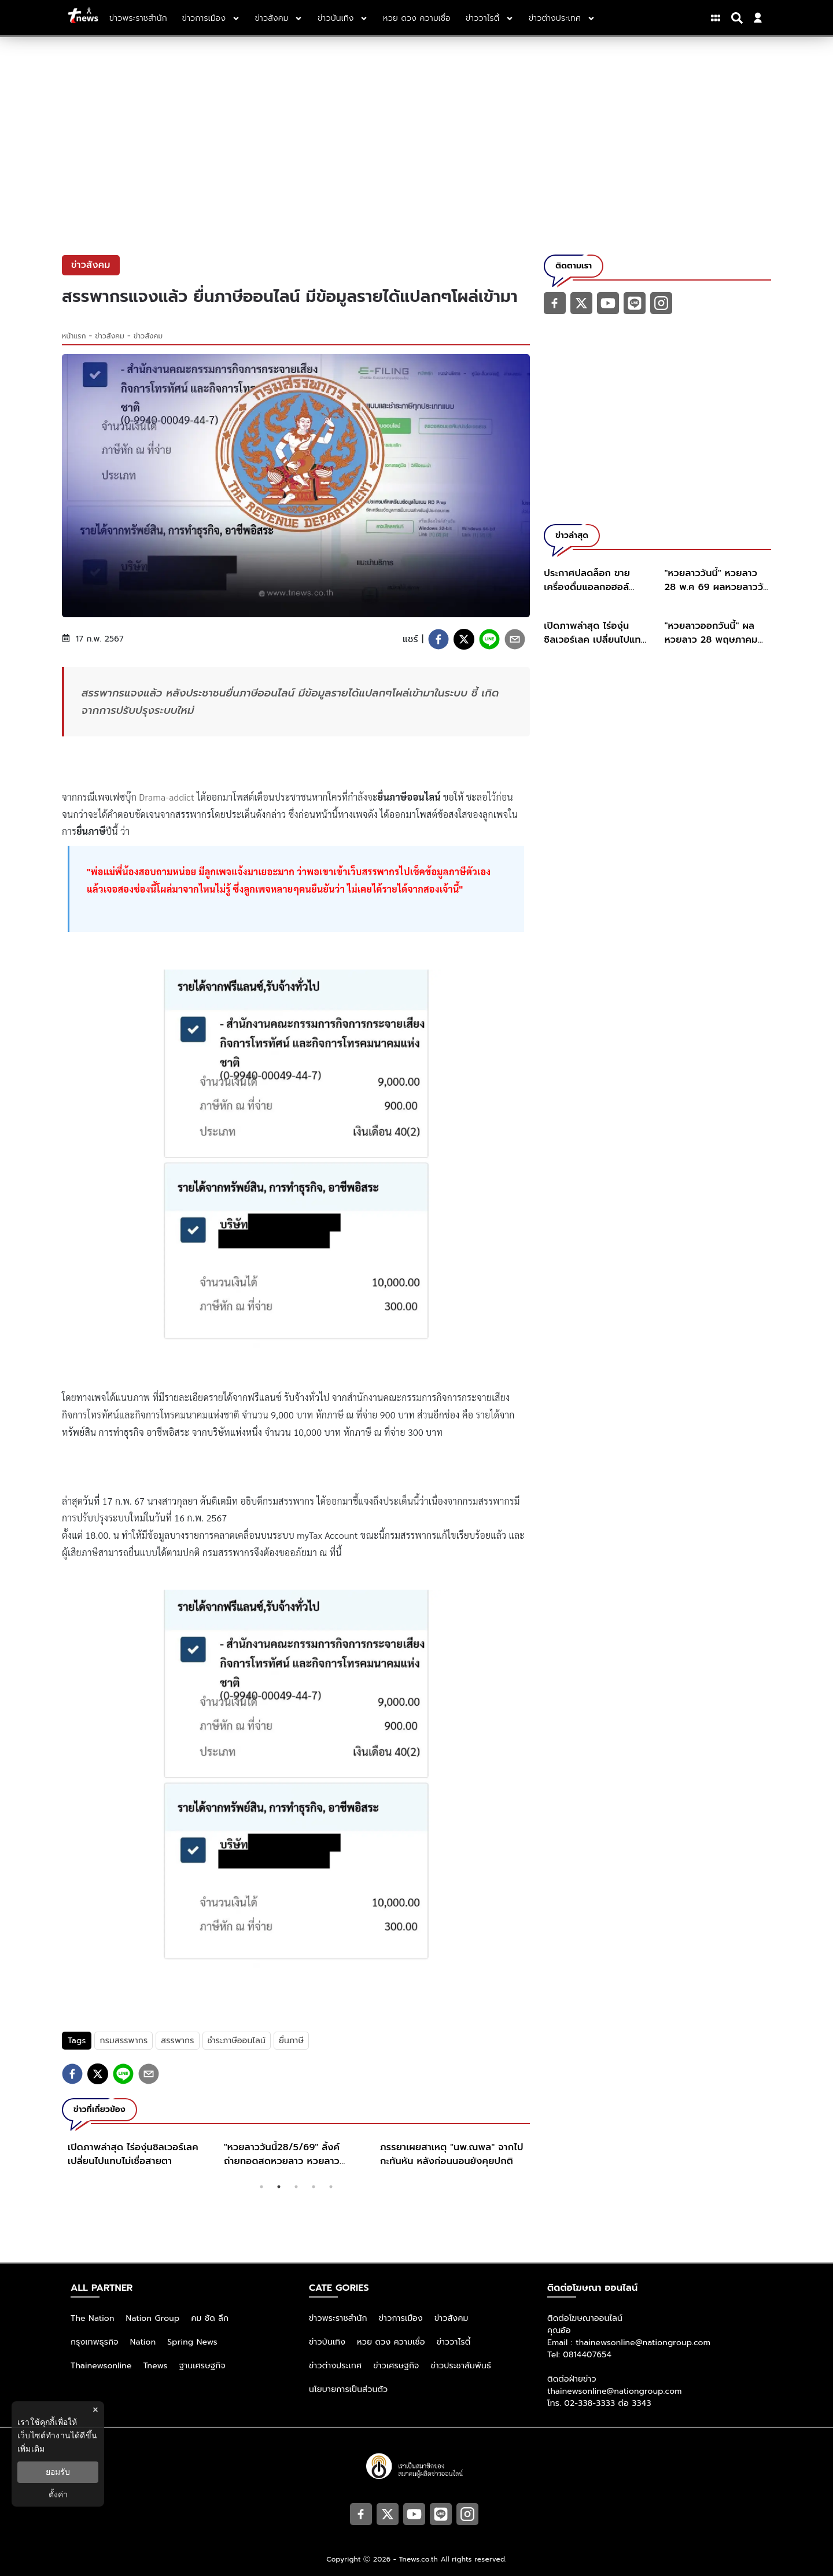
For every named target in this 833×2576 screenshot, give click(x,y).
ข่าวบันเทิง (327, 2342)
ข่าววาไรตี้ (454, 2342)
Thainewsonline (101, 2366)
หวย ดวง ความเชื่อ (391, 2342)
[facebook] (438, 639)
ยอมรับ (58, 2472)
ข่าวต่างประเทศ (335, 2366)
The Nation (93, 2318)
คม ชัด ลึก (209, 2318)
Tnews (155, 2366)
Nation (143, 2342)
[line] (489, 639)
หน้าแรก (74, 336)
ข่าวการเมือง (401, 2318)
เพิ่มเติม (31, 2448)
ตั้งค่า (58, 2494)
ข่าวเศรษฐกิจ (396, 2366)
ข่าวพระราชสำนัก (338, 2318)
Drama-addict (166, 797)
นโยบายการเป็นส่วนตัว (348, 2389)
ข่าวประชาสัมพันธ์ (460, 2366)
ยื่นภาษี (291, 2041)
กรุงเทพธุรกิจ (95, 2342)
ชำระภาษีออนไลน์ (237, 2041)
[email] (514, 639)
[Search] (738, 18)
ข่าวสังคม (109, 336)
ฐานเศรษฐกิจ (202, 2366)
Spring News (192, 2342)
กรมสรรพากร (123, 2041)
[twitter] (464, 639)
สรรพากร (177, 2041)
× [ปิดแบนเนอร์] (95, 2410)
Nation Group (153, 2318)
